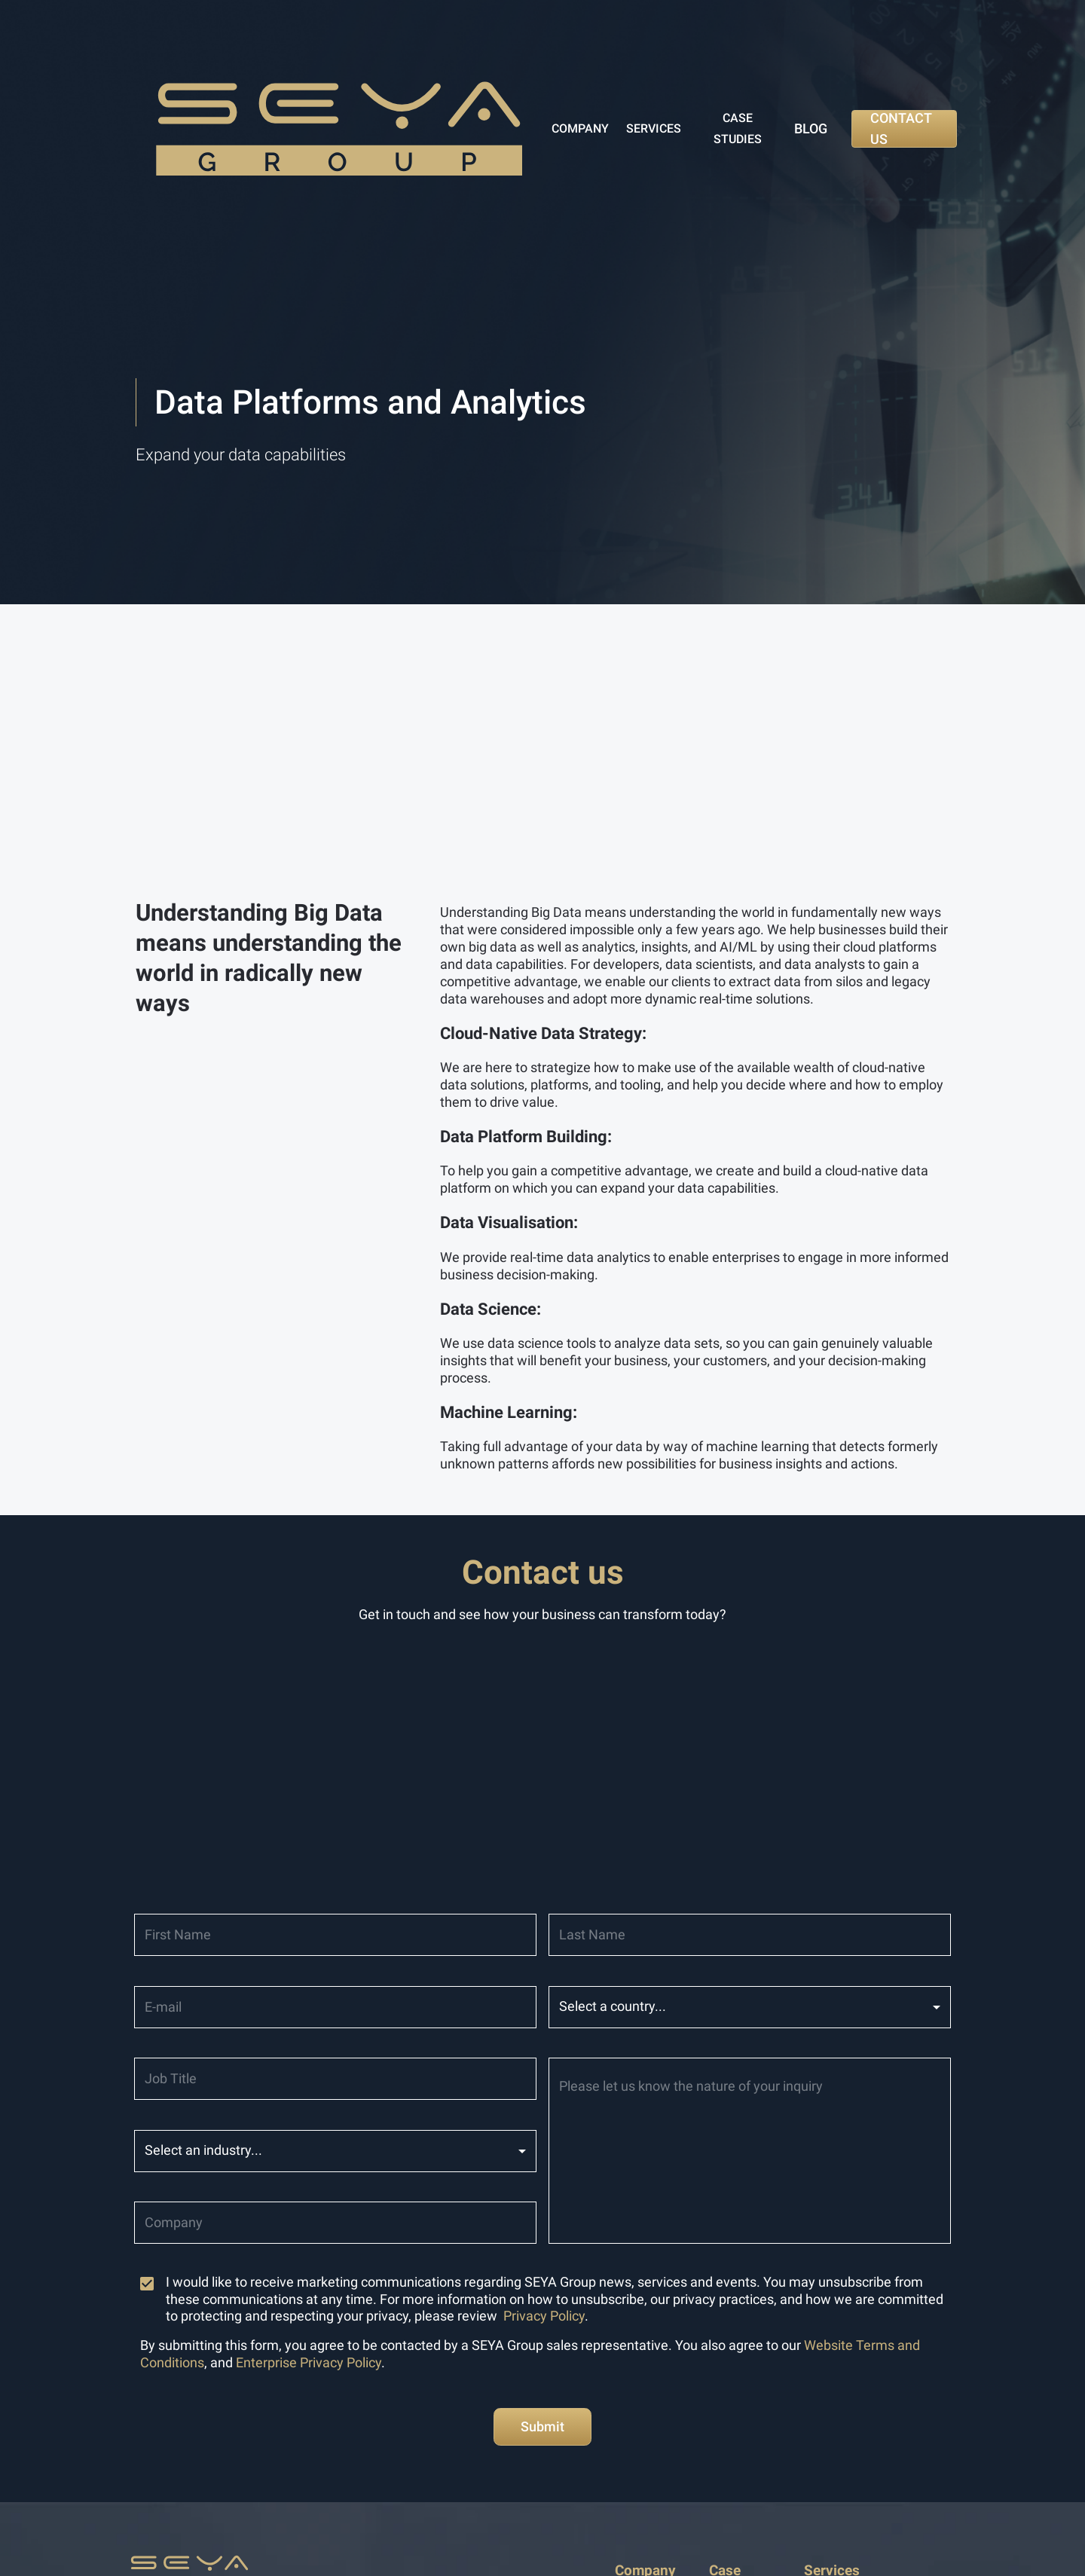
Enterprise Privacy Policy (308, 2362)
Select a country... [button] (612, 2006)
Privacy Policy (544, 2316)
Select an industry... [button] (203, 2150)
